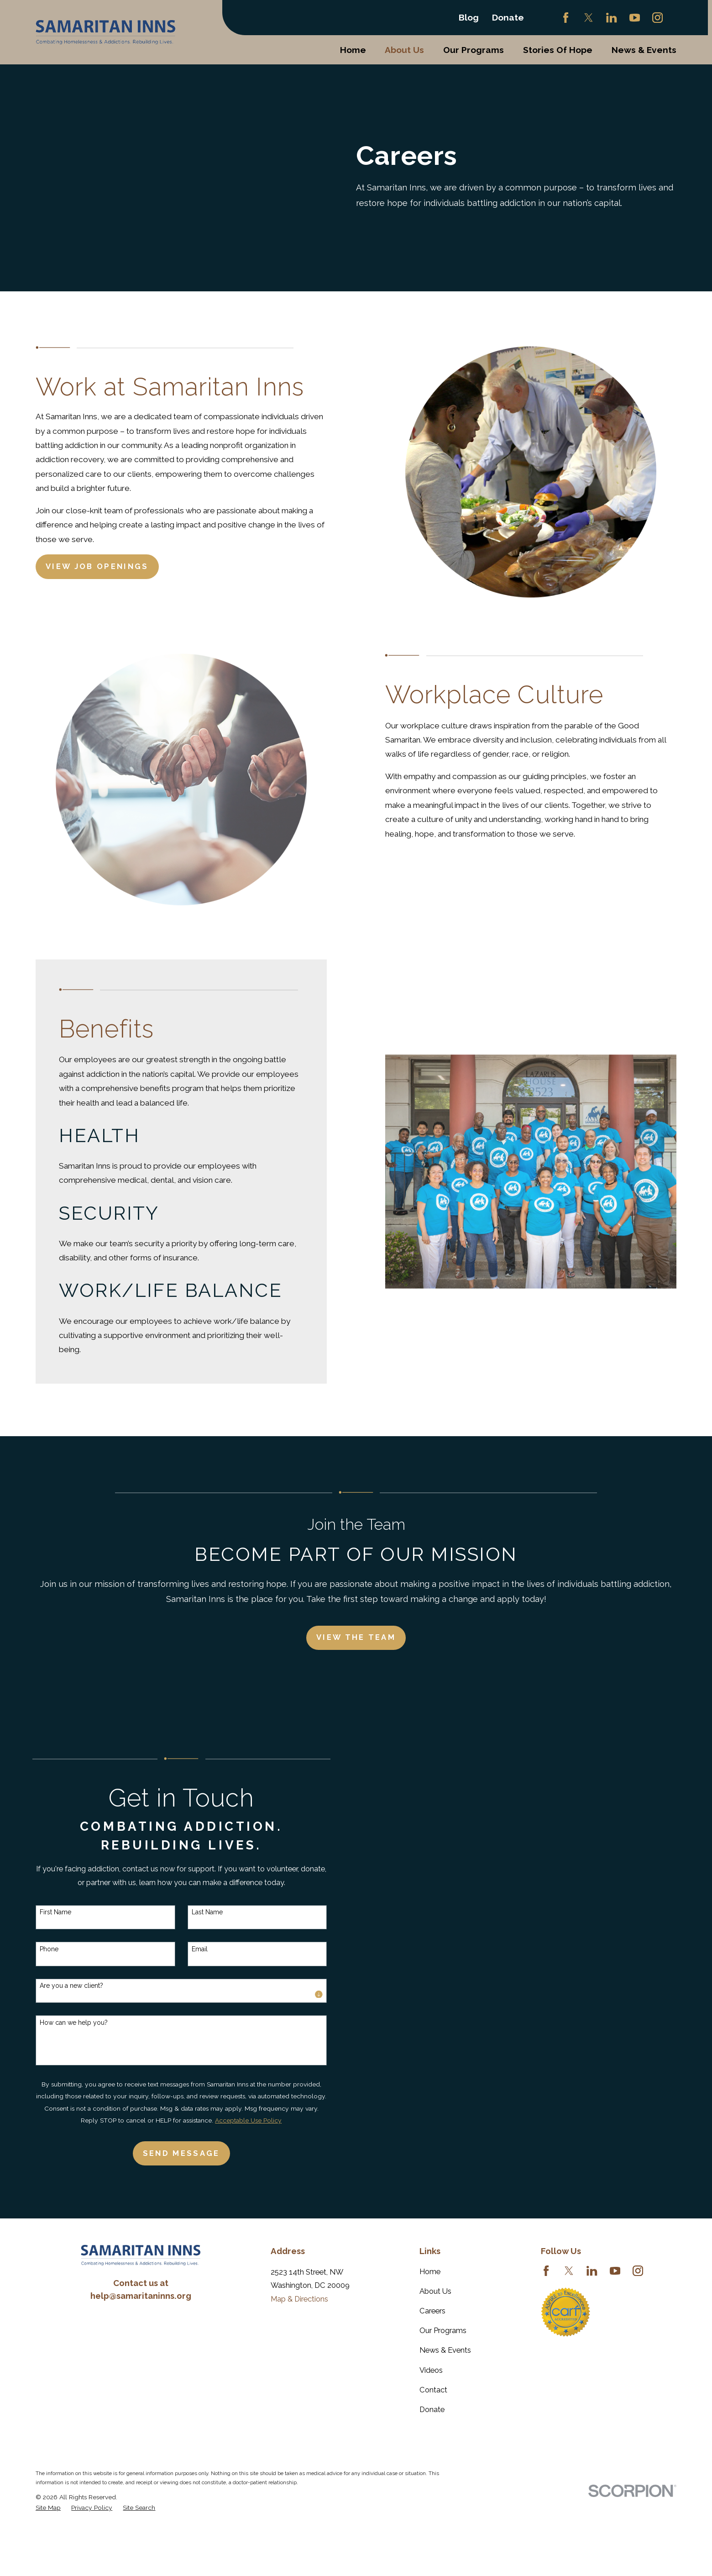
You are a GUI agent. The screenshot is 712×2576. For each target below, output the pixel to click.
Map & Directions (299, 2298)
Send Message (167, 2153)
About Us (435, 2291)
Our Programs (442, 2330)
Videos (431, 2370)
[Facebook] (565, 17)
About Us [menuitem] (404, 50)
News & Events (445, 2350)
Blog (469, 17)
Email (186, 1949)
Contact (433, 2389)
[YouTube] (634, 17)
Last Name (193, 1912)
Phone (35, 1949)
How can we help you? (60, 2022)
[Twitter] (588, 17)
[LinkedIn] (611, 17)
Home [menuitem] (353, 50)
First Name (42, 1912)
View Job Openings (97, 566)
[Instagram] (657, 17)
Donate (508, 17)
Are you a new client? (57, 1985)
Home (429, 2271)
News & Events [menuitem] (644, 50)
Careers (432, 2310)
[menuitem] (48, 2507)
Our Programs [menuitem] (473, 50)
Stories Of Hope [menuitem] (557, 50)
